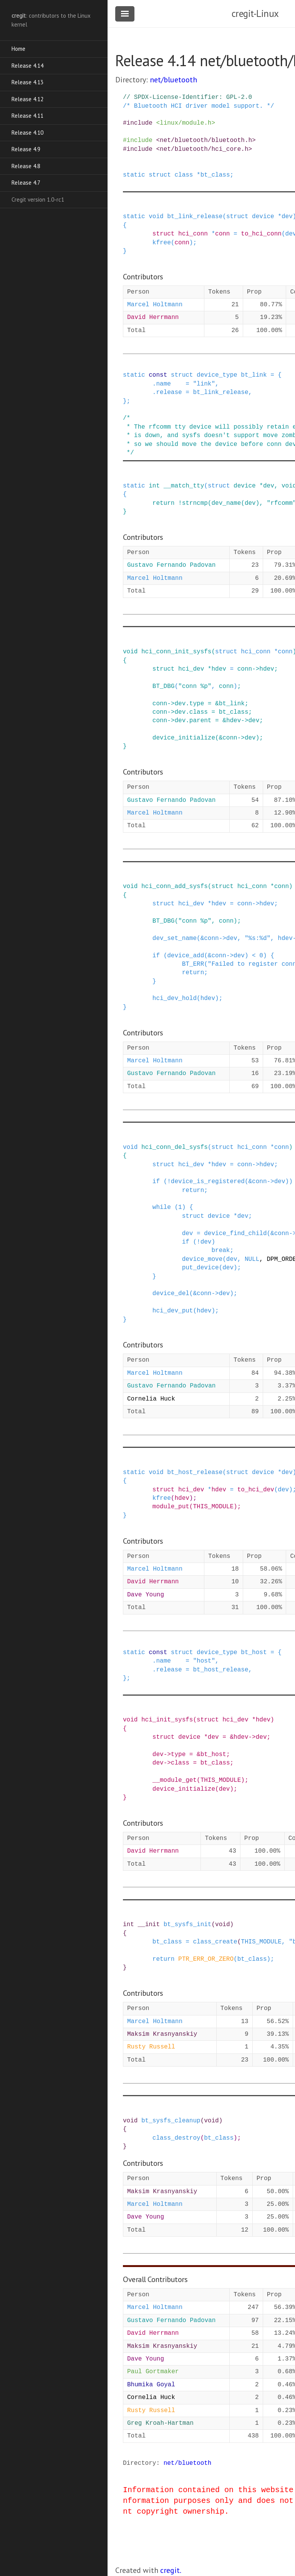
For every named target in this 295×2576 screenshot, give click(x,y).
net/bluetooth (173, 80)
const (158, 375)
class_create (215, 1942)
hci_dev (191, 669)
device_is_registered (208, 1181)
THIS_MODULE (213, 1507)
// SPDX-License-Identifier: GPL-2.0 (187, 97)
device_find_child (235, 1233)
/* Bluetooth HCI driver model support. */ (198, 106)
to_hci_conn (261, 234)
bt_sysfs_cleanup (171, 2121)
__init (149, 1924)
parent (200, 720)
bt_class (215, 175)
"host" (204, 1661)
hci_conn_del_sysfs (174, 1147)
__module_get (174, 1780)
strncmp (195, 503)
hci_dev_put (172, 1311)
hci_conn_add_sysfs (174, 886)
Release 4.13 (27, 82)
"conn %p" (194, 686)
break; (222, 1250)
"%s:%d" (257, 938)
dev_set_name (174, 938)
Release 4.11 (27, 115)
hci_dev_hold (174, 998)
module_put (170, 1507)
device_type (217, 375)
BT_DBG (163, 686)
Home (18, 48)
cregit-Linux (255, 13)
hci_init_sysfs (167, 1720)
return (163, 503)
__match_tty (184, 486)
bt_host (254, 1652)
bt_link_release (194, 216)
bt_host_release (194, 1472)
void (156, 216)
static (134, 175)
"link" (204, 384)
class (183, 175)
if (156, 956)
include (139, 123)
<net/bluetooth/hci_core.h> (204, 149)
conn (222, 234)
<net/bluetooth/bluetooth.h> (205, 140)
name (163, 384)
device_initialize (183, 738)
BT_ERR (193, 964)
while (161, 1207)
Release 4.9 (26, 149)
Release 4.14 (27, 65)
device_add (185, 956)
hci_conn (193, 234)
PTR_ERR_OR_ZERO (206, 1959)
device (263, 216)
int (154, 486)
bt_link (254, 375)
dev (287, 216)
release (169, 392)
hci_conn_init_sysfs (176, 652)
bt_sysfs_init (188, 1924)
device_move (202, 1259)
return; (195, 972)
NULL (252, 1259)
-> (255, 669)
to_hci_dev (255, 1490)
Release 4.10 (27, 132)
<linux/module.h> (185, 123)
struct (160, 175)
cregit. (170, 2570)
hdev (218, 669)
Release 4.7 (26, 182)
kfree (161, 243)
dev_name (226, 503)
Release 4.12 (27, 99)
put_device (200, 1268)
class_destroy (176, 2138)
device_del (170, 1293)
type (196, 704)
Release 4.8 (26, 166)
